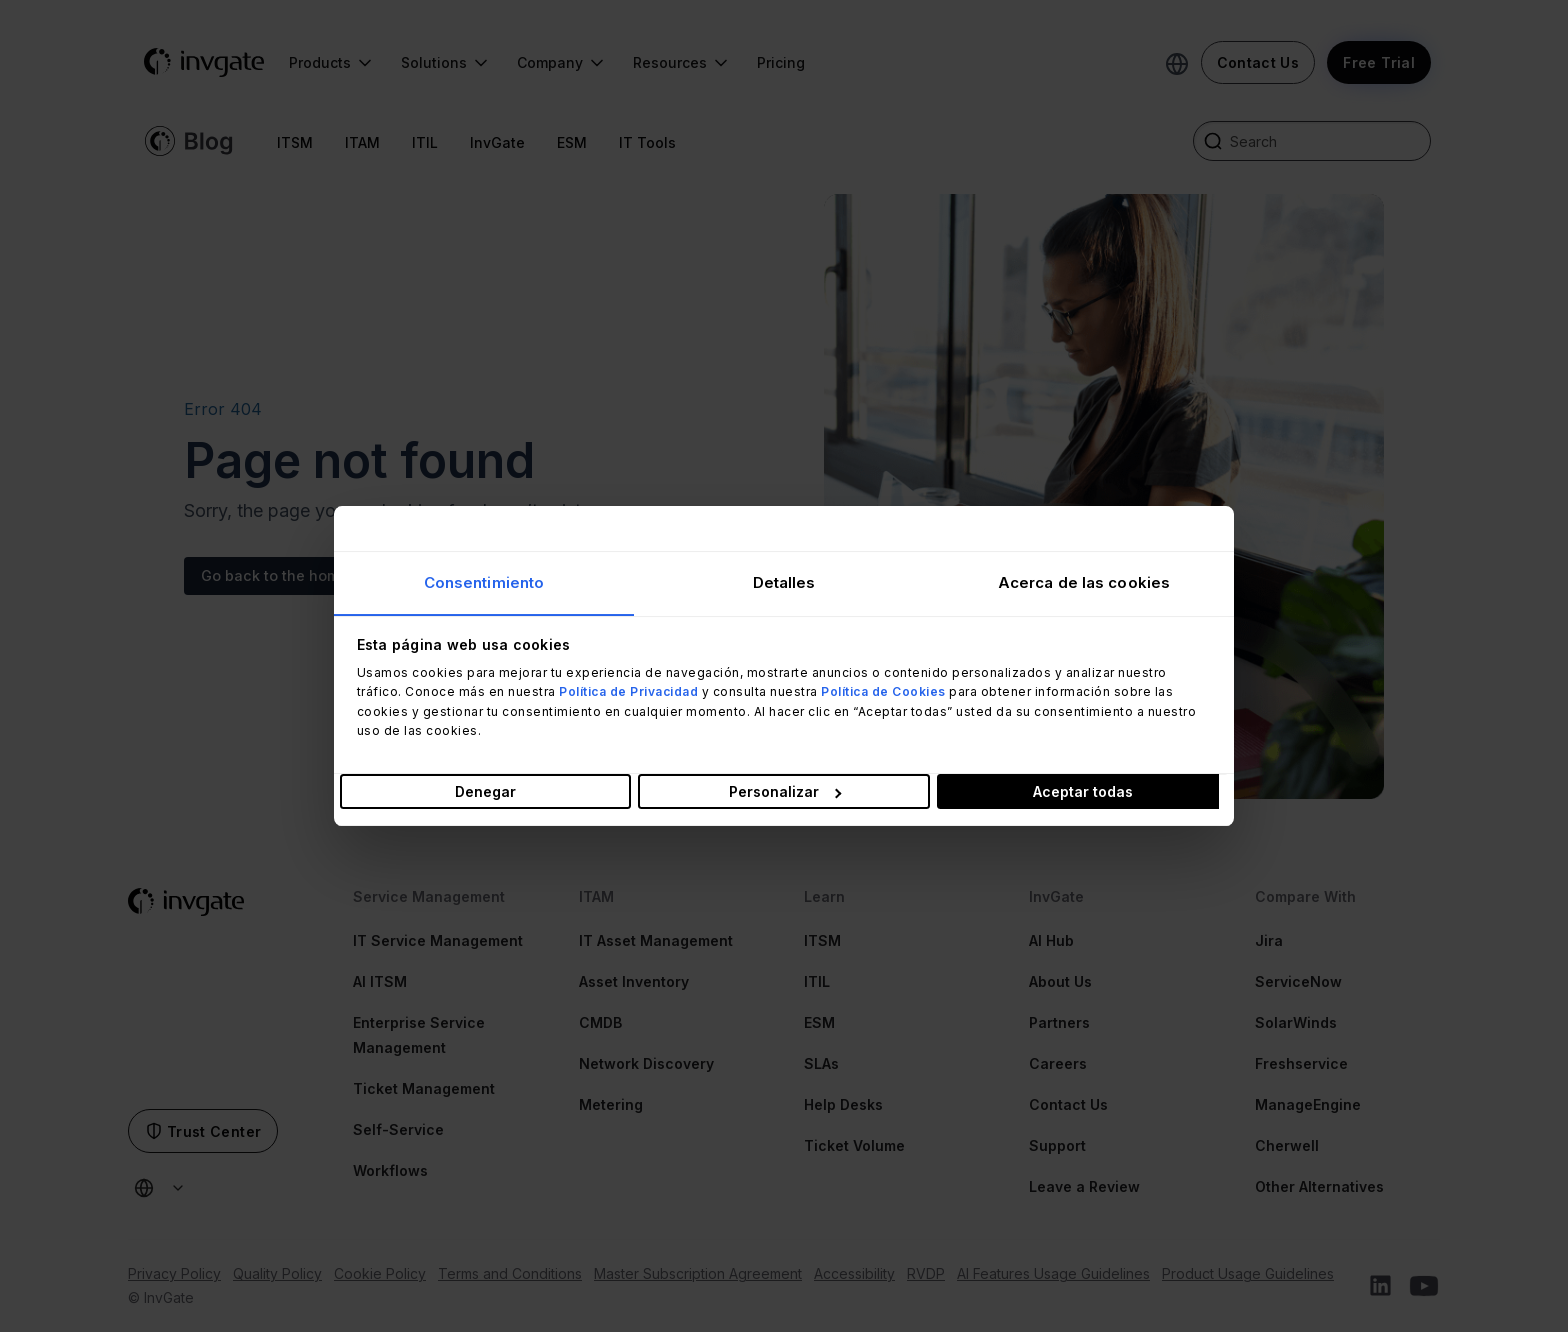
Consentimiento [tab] (484, 582)
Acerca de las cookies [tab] (1084, 582)
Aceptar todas (1083, 791)
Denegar (485, 791)
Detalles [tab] (784, 582)
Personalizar (785, 791)
